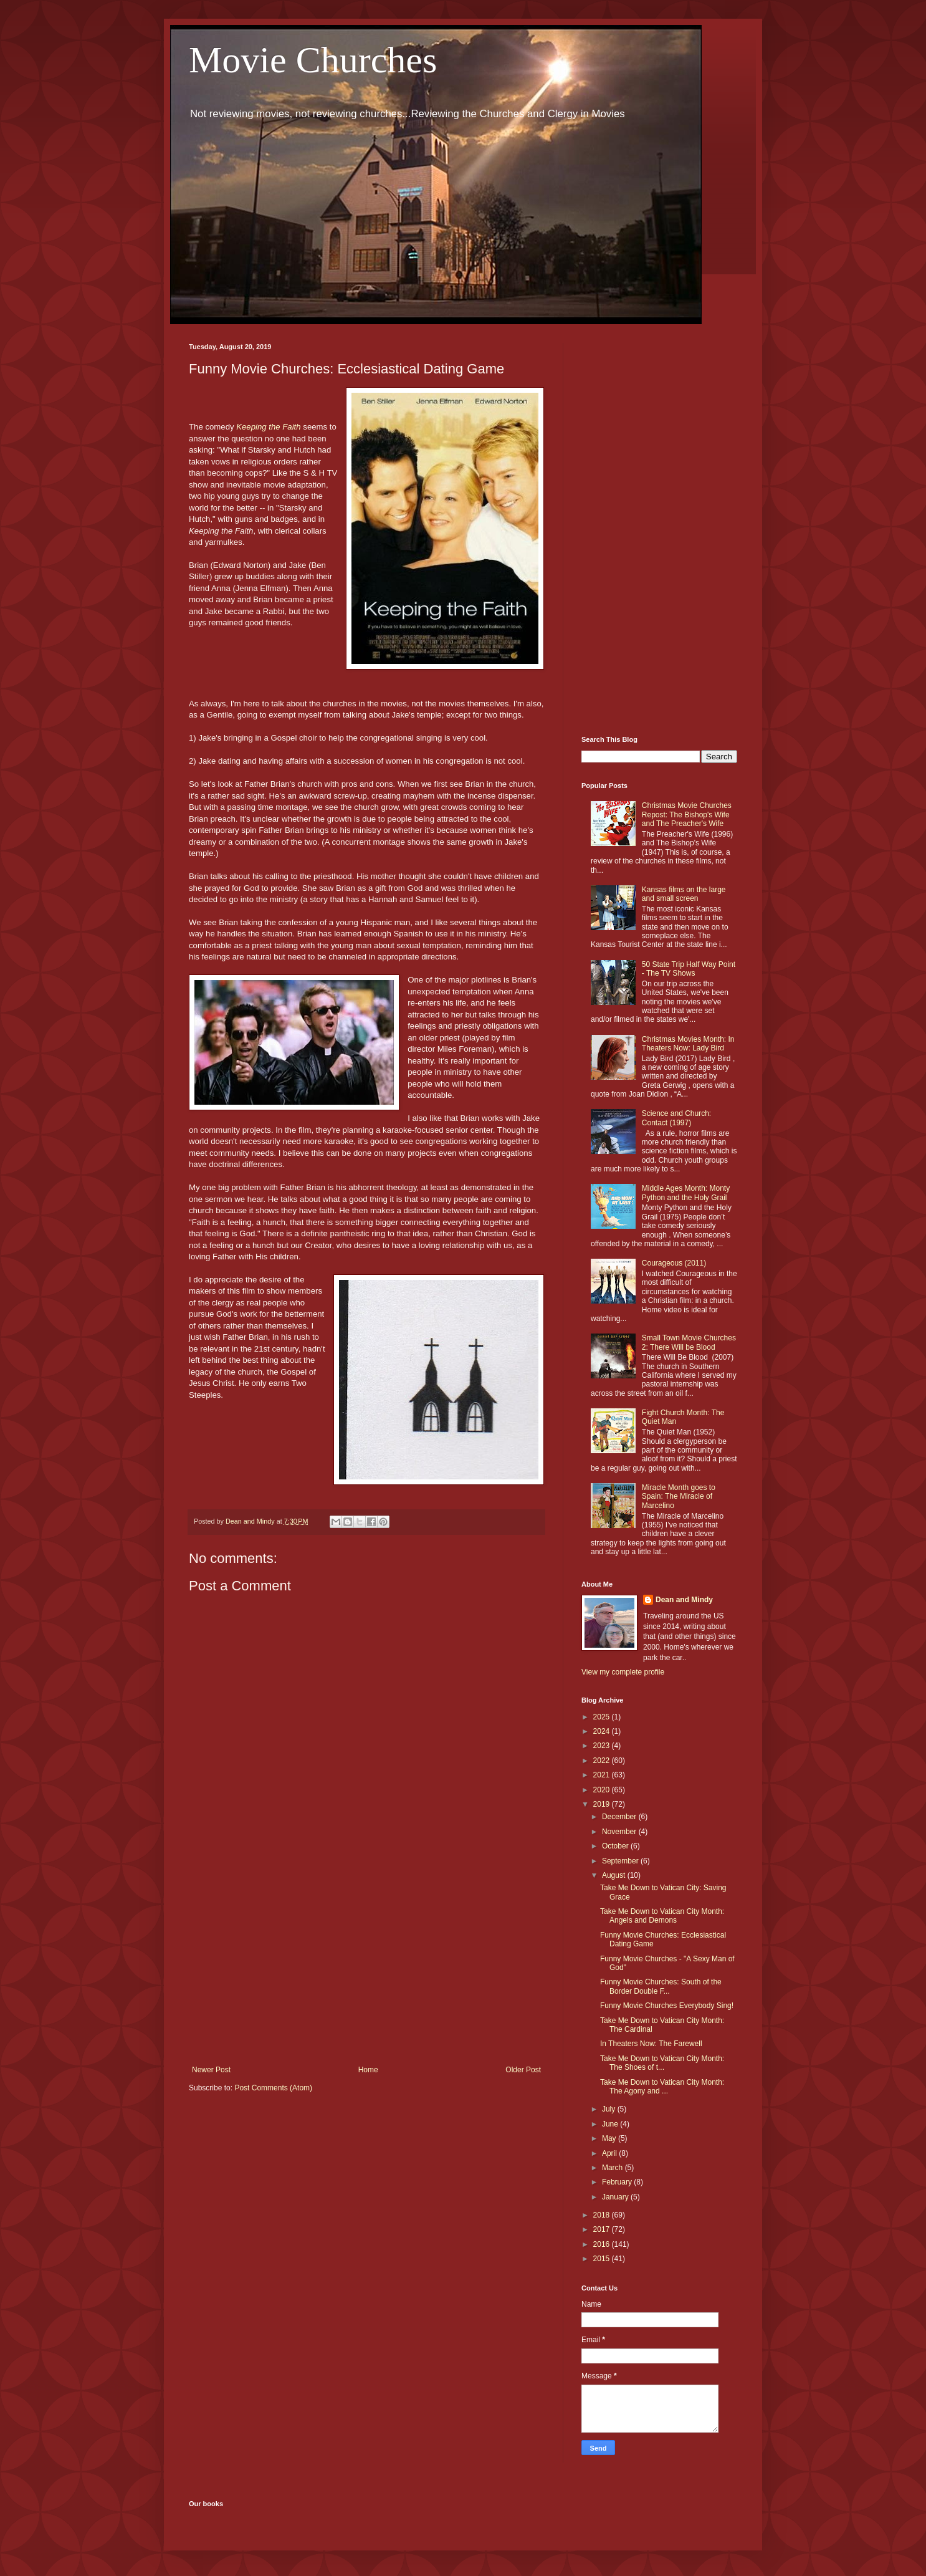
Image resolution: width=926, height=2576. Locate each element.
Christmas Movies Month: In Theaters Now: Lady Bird (688, 1043)
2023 (602, 1745)
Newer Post (211, 2069)
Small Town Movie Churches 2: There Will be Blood (689, 1342)
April (610, 2153)
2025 (602, 1717)
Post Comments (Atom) (273, 2087)
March (613, 2167)
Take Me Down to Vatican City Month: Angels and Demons (662, 1916)
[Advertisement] (366, 1962)
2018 (602, 2215)
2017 (602, 2229)
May (610, 2138)
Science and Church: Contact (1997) (676, 1118)
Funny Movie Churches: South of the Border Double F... (661, 1986)
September (621, 1861)
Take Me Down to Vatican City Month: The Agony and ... (662, 2086)
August (615, 1875)
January (616, 2197)
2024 (602, 1731)
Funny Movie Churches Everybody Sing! (666, 2005)
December (620, 1816)
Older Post (523, 2069)
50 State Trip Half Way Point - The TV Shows (688, 969)
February (618, 2182)
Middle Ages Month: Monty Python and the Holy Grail (686, 1192)
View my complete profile (622, 1672)
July (610, 2109)
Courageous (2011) (674, 1263)
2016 (602, 2244)
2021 (602, 1775)
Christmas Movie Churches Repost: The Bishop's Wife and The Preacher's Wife (687, 814)
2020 (602, 1789)
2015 (602, 2258)
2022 (602, 1760)
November (620, 1831)
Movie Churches (313, 59)
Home (368, 2069)
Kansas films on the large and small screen (684, 894)
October (616, 1846)
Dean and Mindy (684, 1599)
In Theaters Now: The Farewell (651, 2043)
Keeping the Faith (268, 426)
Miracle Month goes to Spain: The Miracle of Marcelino (678, 1496)
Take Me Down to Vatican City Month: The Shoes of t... (662, 2063)
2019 (602, 1804)
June (611, 2124)
